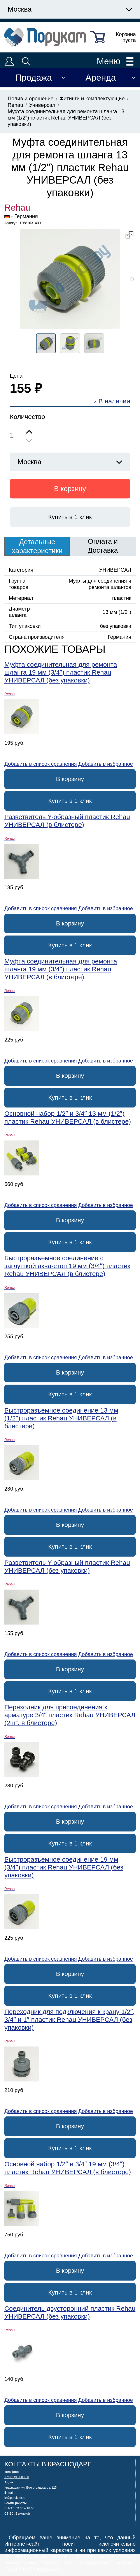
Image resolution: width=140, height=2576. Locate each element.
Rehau (15, 105)
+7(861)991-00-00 (16, 2477)
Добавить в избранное (105, 764)
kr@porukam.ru (15, 2498)
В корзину (70, 489)
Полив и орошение (31, 98)
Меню (108, 61)
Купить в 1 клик (70, 517)
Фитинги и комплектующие (92, 98)
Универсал (42, 105)
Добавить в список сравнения (40, 764)
